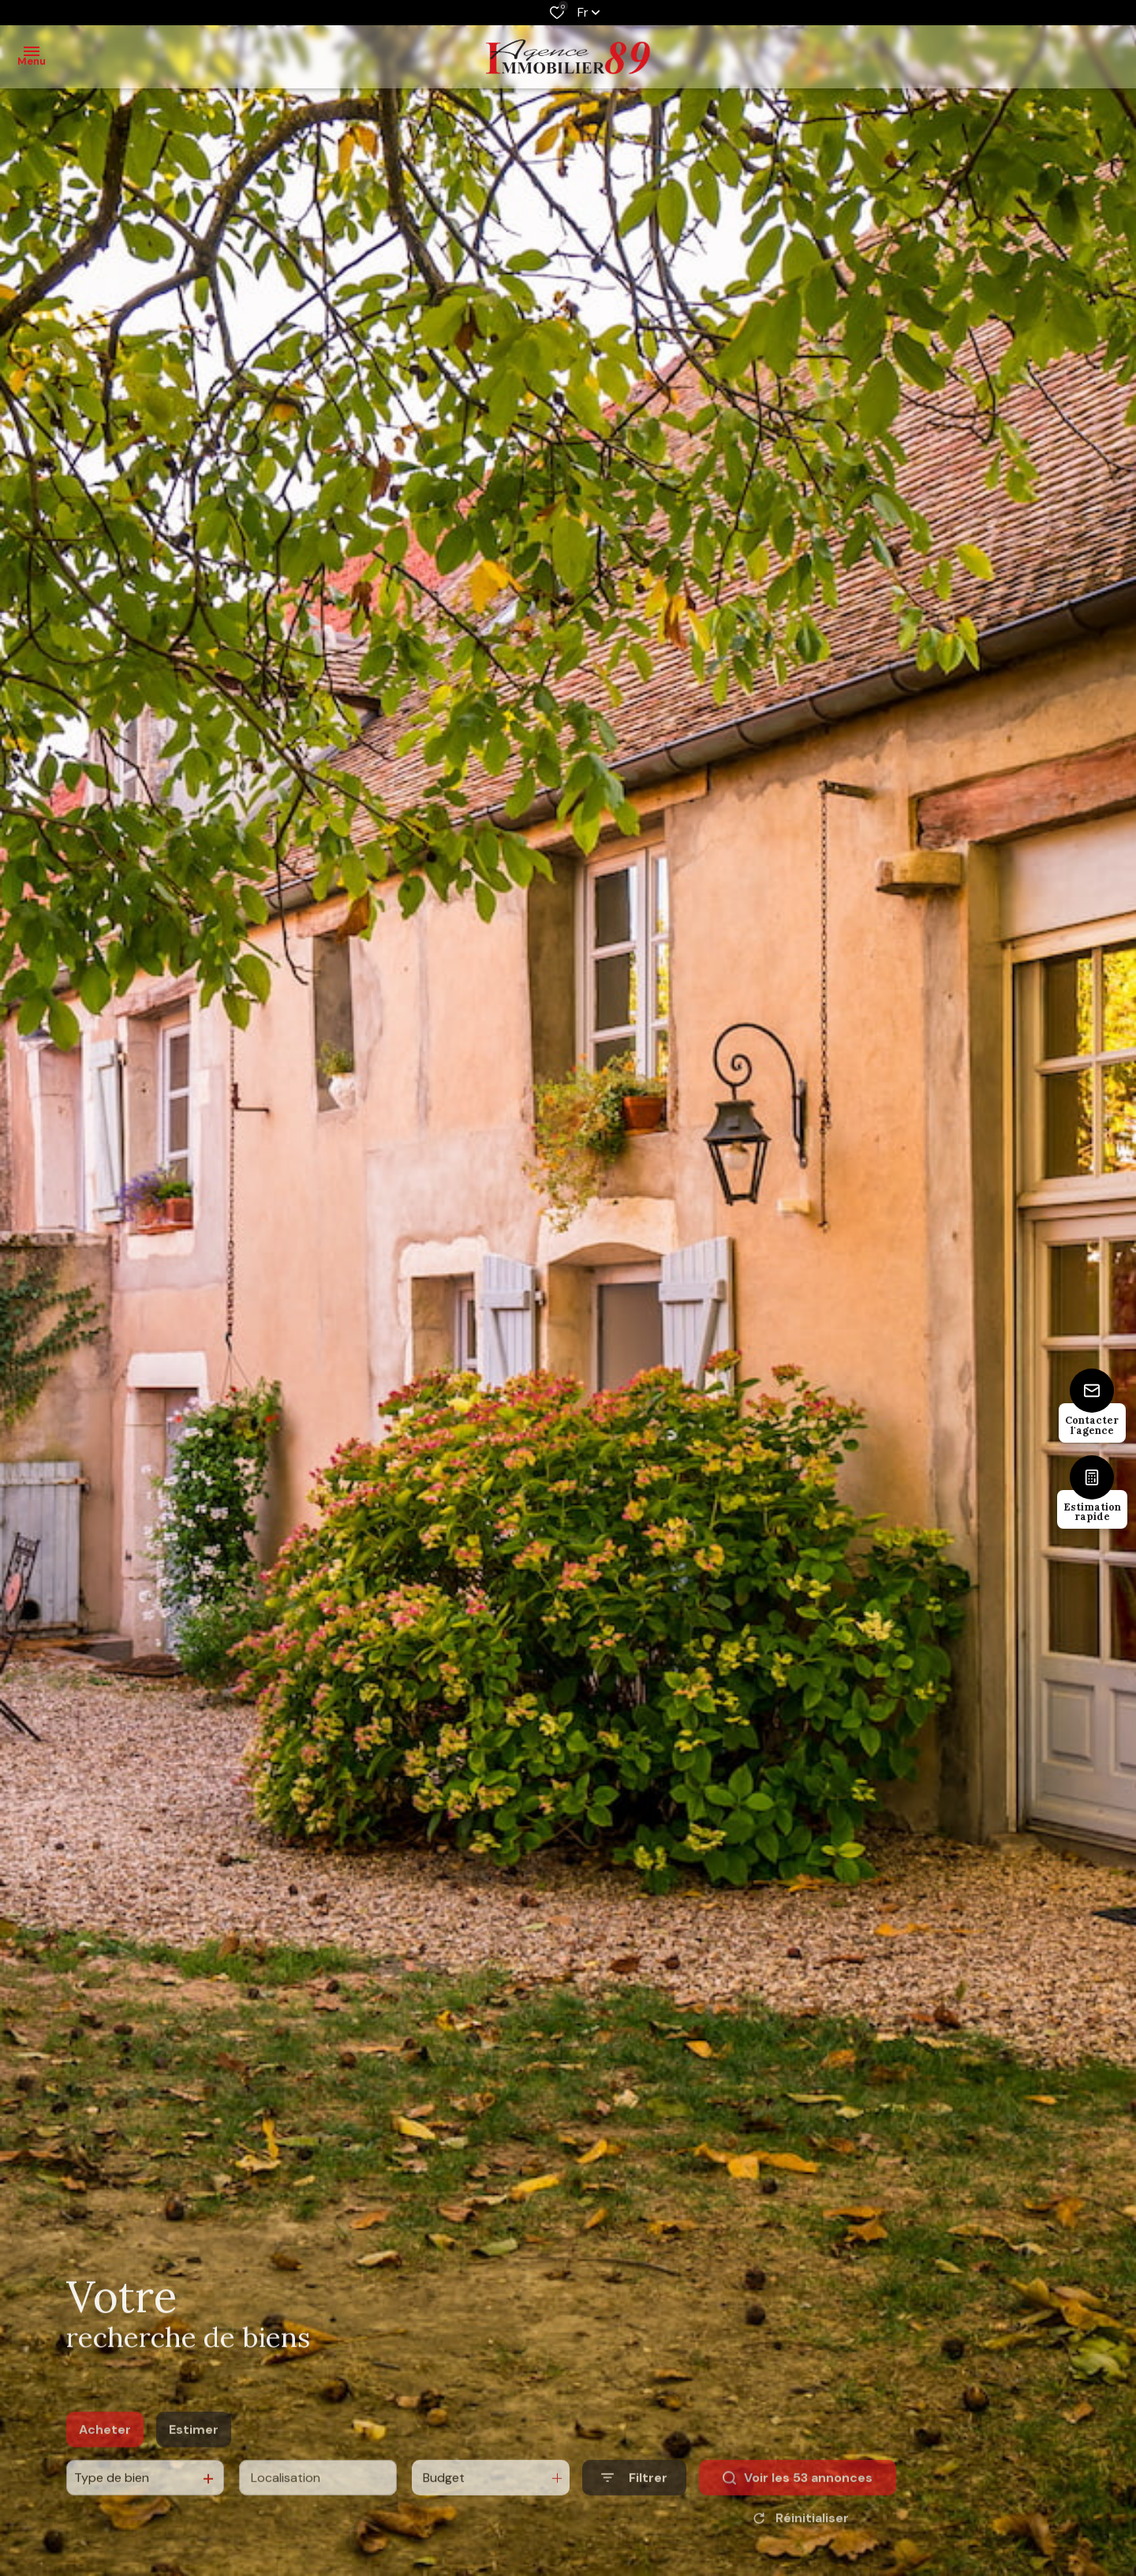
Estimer (194, 2452)
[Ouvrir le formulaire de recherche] (634, 2500)
